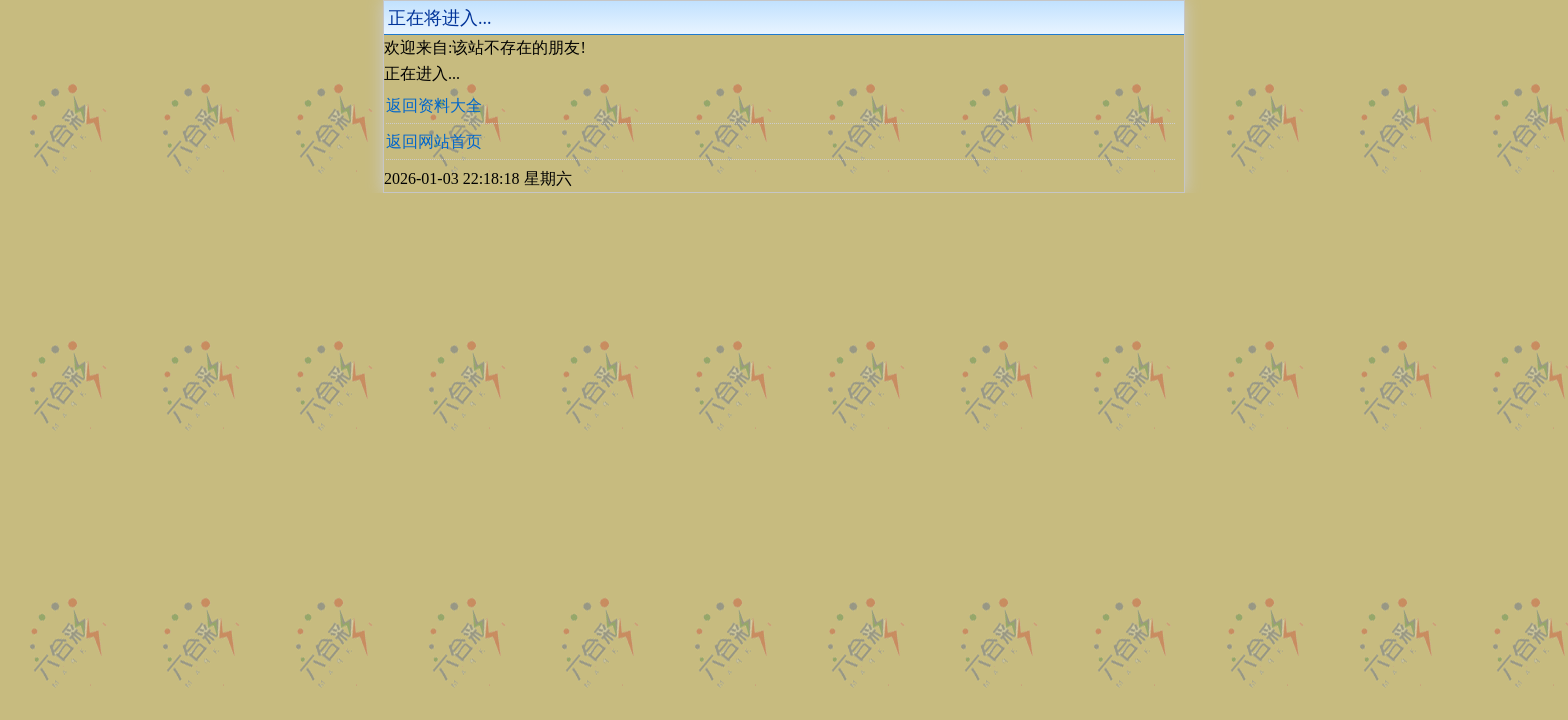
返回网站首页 (434, 141)
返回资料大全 (434, 105)
